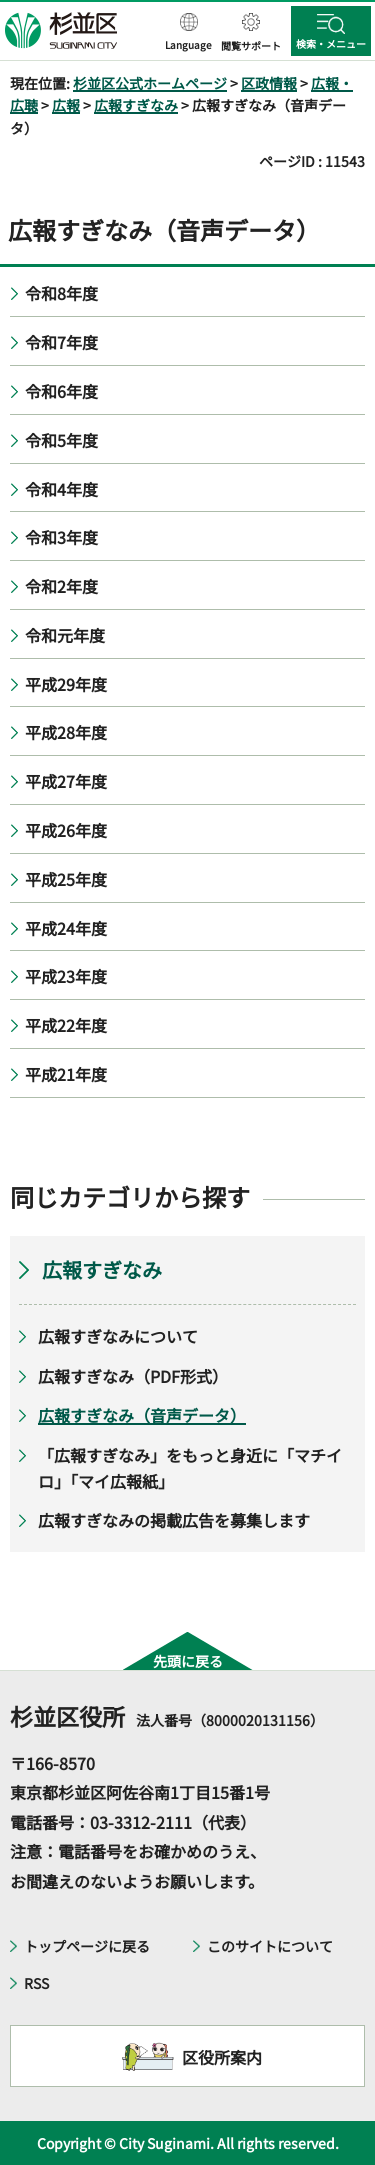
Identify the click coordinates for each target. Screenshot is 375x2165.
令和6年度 (61, 391)
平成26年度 (66, 830)
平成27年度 (66, 781)
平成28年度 (66, 732)
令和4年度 (61, 489)
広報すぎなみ (136, 105)
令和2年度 (61, 586)
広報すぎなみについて (118, 1336)
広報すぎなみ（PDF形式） (133, 1376)
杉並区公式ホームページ (150, 83)
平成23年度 (66, 976)
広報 (66, 105)
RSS (36, 1983)
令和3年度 (61, 537)
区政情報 (269, 83)
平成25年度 (66, 879)
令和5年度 (61, 440)
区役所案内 (222, 2057)
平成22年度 (66, 1025)
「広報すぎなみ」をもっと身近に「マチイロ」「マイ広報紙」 (190, 1468)
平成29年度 (66, 684)
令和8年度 (61, 293)
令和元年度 (65, 635)
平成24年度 (66, 928)
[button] (188, 33)
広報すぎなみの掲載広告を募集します (174, 1520)
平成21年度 (66, 1074)
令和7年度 (61, 342)
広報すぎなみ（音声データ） (142, 1415)
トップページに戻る (87, 1946)
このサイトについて (270, 1946)
